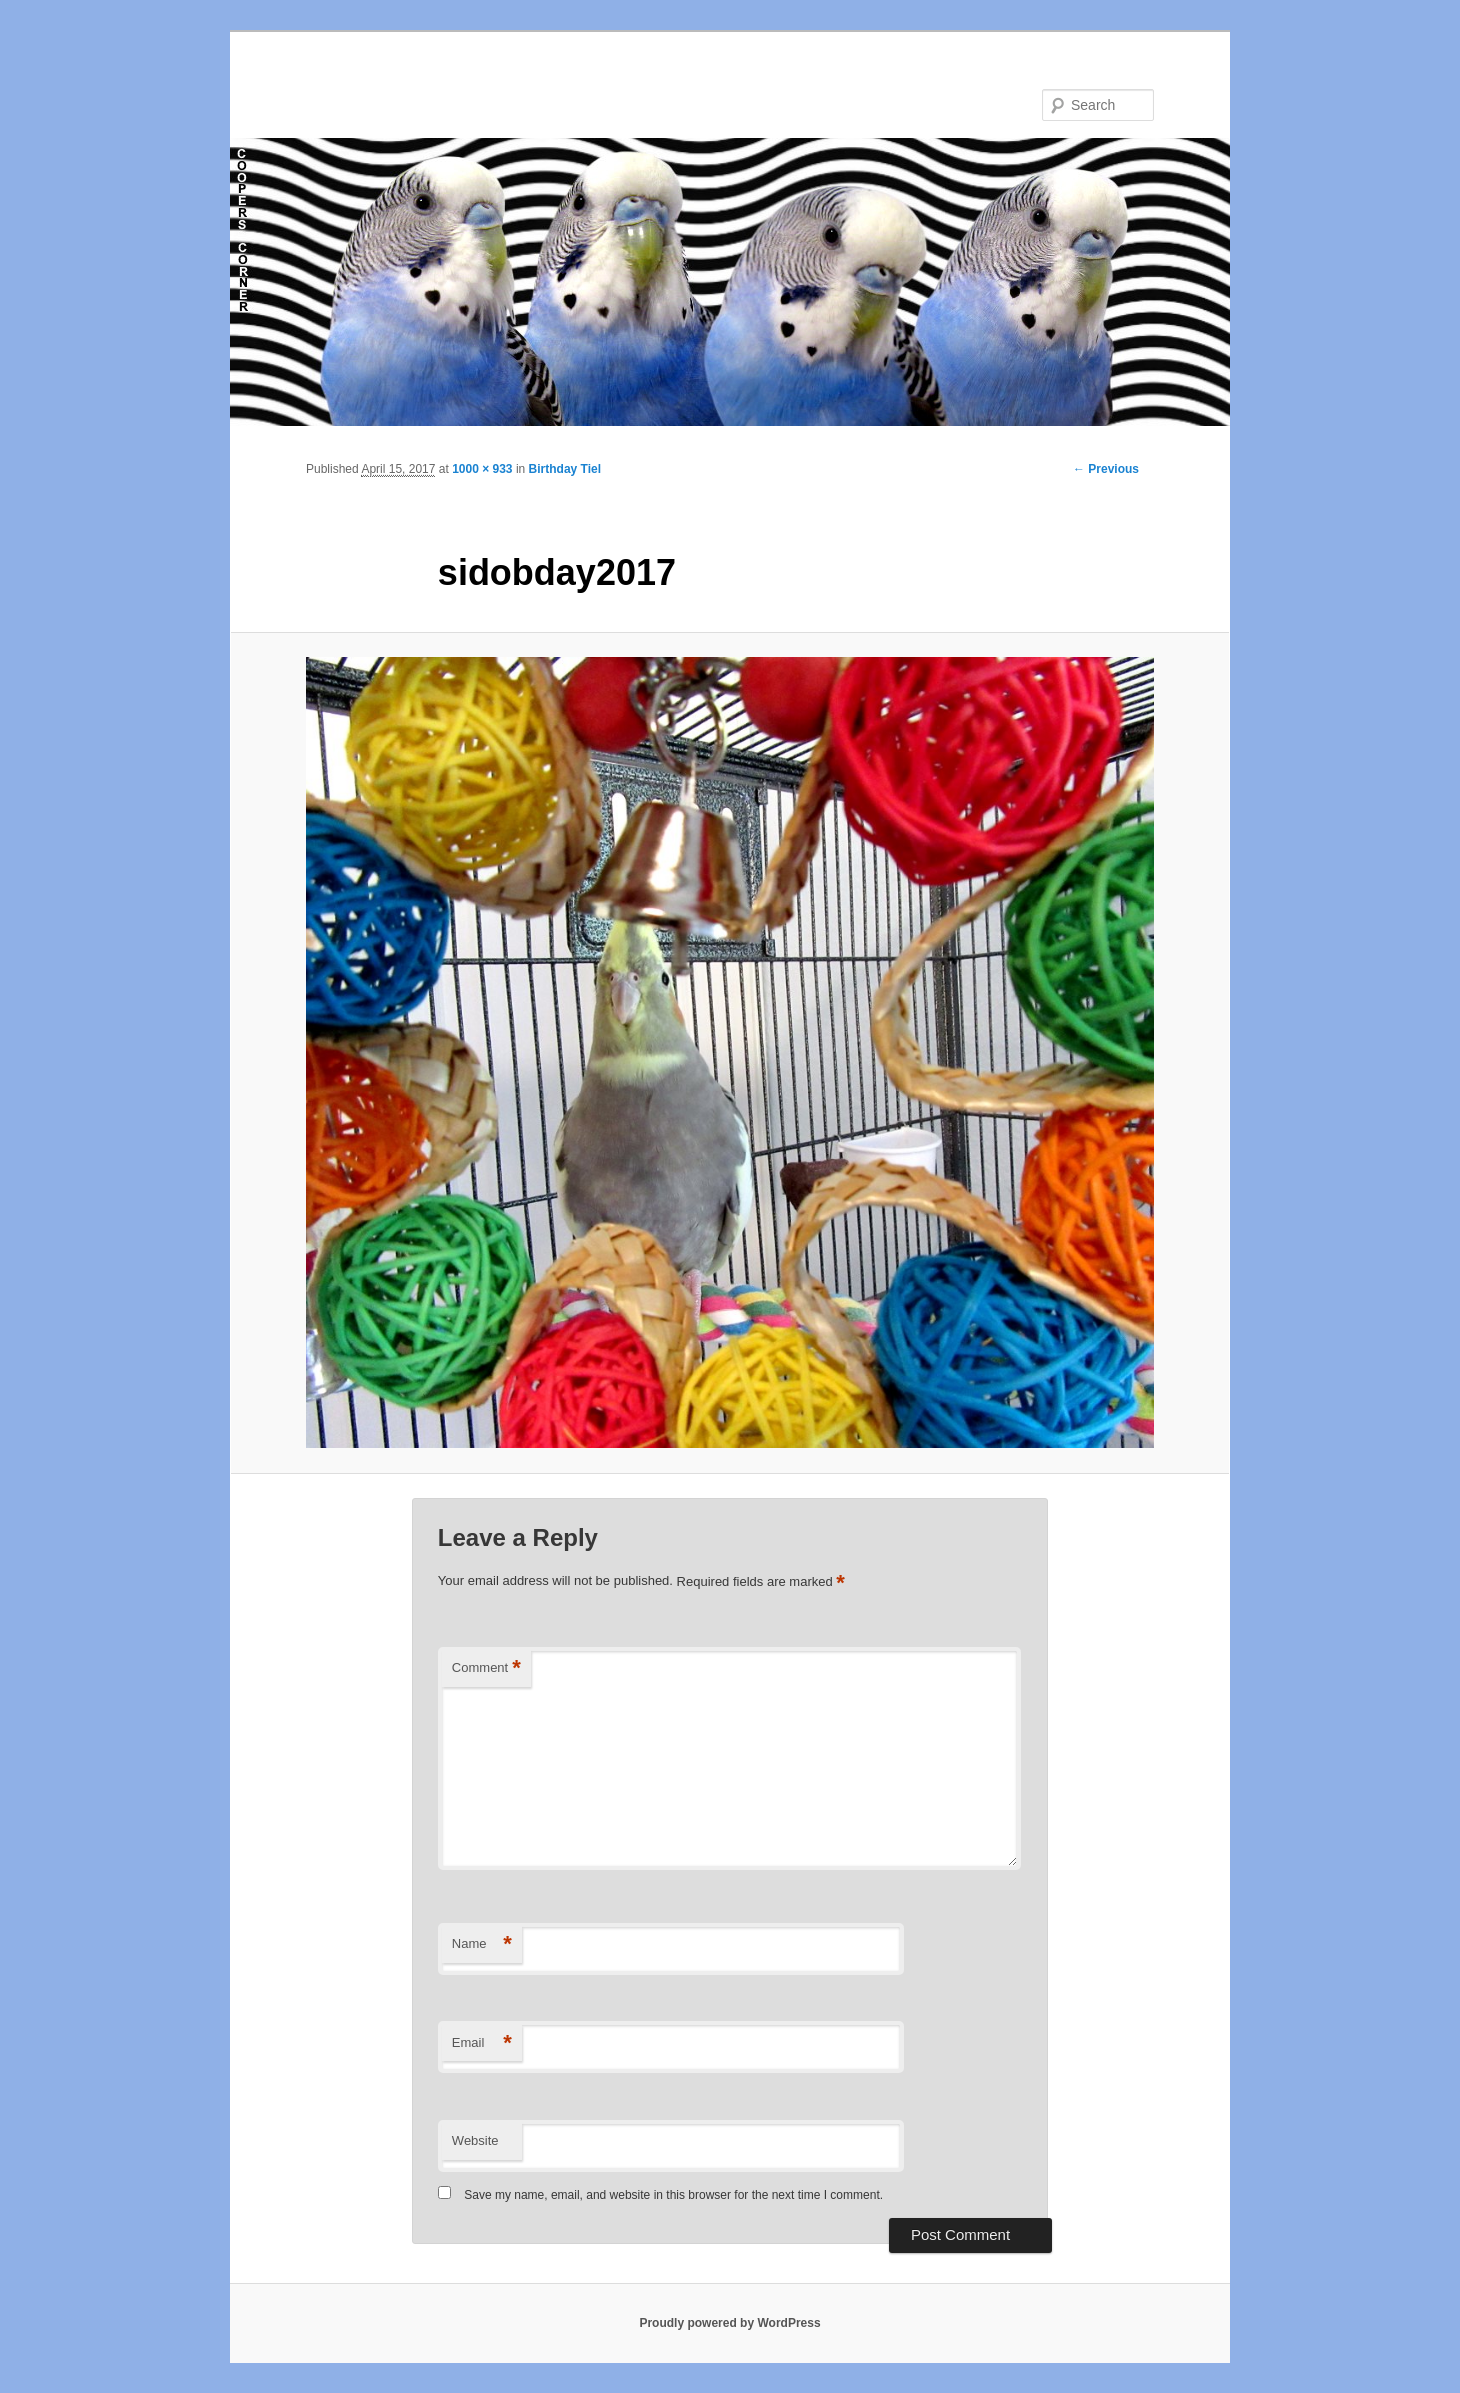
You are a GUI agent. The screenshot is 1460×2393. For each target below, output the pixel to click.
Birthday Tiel (565, 469)
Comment (486, 1668)
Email (482, 2043)
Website (475, 2140)
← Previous (1106, 469)
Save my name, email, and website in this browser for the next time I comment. (673, 2195)
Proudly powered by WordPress (729, 2323)
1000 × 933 (482, 469)
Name (482, 1944)
